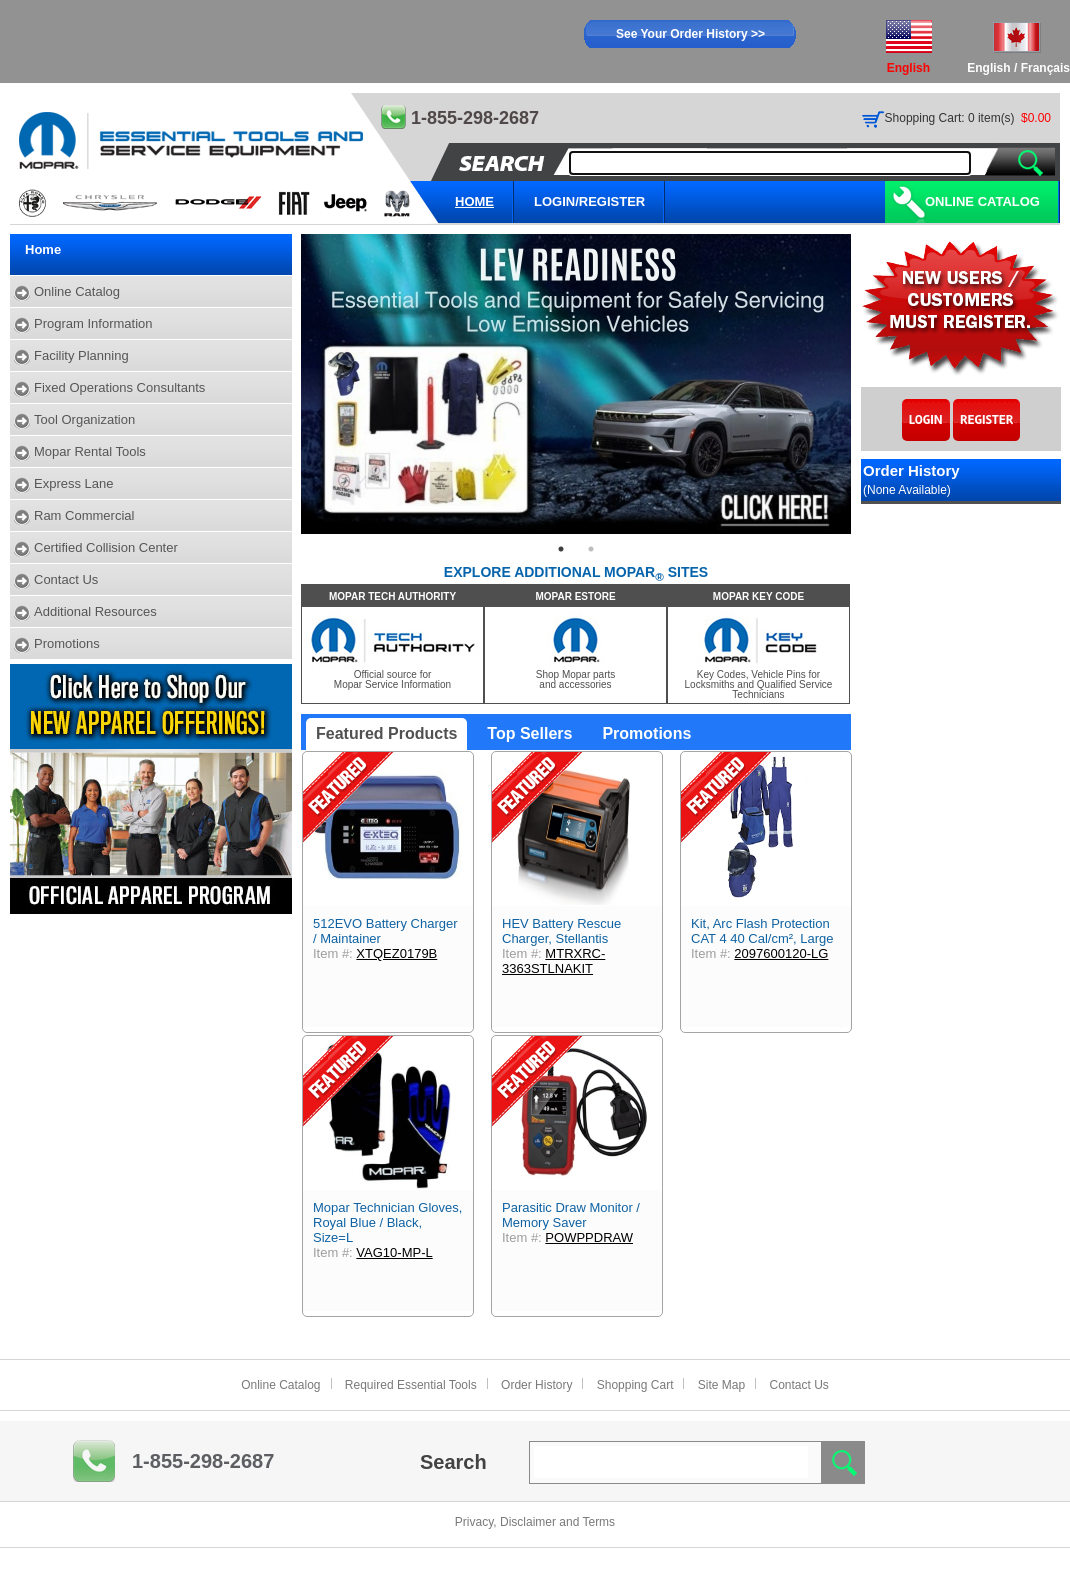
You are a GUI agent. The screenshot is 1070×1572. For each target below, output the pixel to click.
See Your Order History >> (690, 34)
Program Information (93, 323)
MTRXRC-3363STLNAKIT (553, 961)
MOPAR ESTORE (575, 596)
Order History (536, 1385)
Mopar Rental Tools (90, 451)
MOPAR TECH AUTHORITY (392, 596)
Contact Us (66, 579)
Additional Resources (95, 611)
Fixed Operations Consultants (119, 387)
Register (986, 420)
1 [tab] (561, 549)
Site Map (721, 1385)
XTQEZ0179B (396, 953)
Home (43, 249)
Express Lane (74, 483)
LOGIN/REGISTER (589, 201)
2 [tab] (591, 549)
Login (926, 420)
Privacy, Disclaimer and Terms (535, 1522)
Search (453, 1462)
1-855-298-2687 (203, 1461)
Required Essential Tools (411, 1385)
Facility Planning (81, 355)
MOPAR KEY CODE (758, 596)
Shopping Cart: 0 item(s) (950, 118)
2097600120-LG (781, 953)
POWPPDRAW (589, 1237)
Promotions (67, 643)
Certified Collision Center (106, 547)
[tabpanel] (576, 384)
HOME (474, 201)
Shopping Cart (635, 1385)
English (988, 68)
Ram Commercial (84, 515)
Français (1045, 68)
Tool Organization (84, 419)
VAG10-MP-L (394, 1252)
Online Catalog (982, 201)
